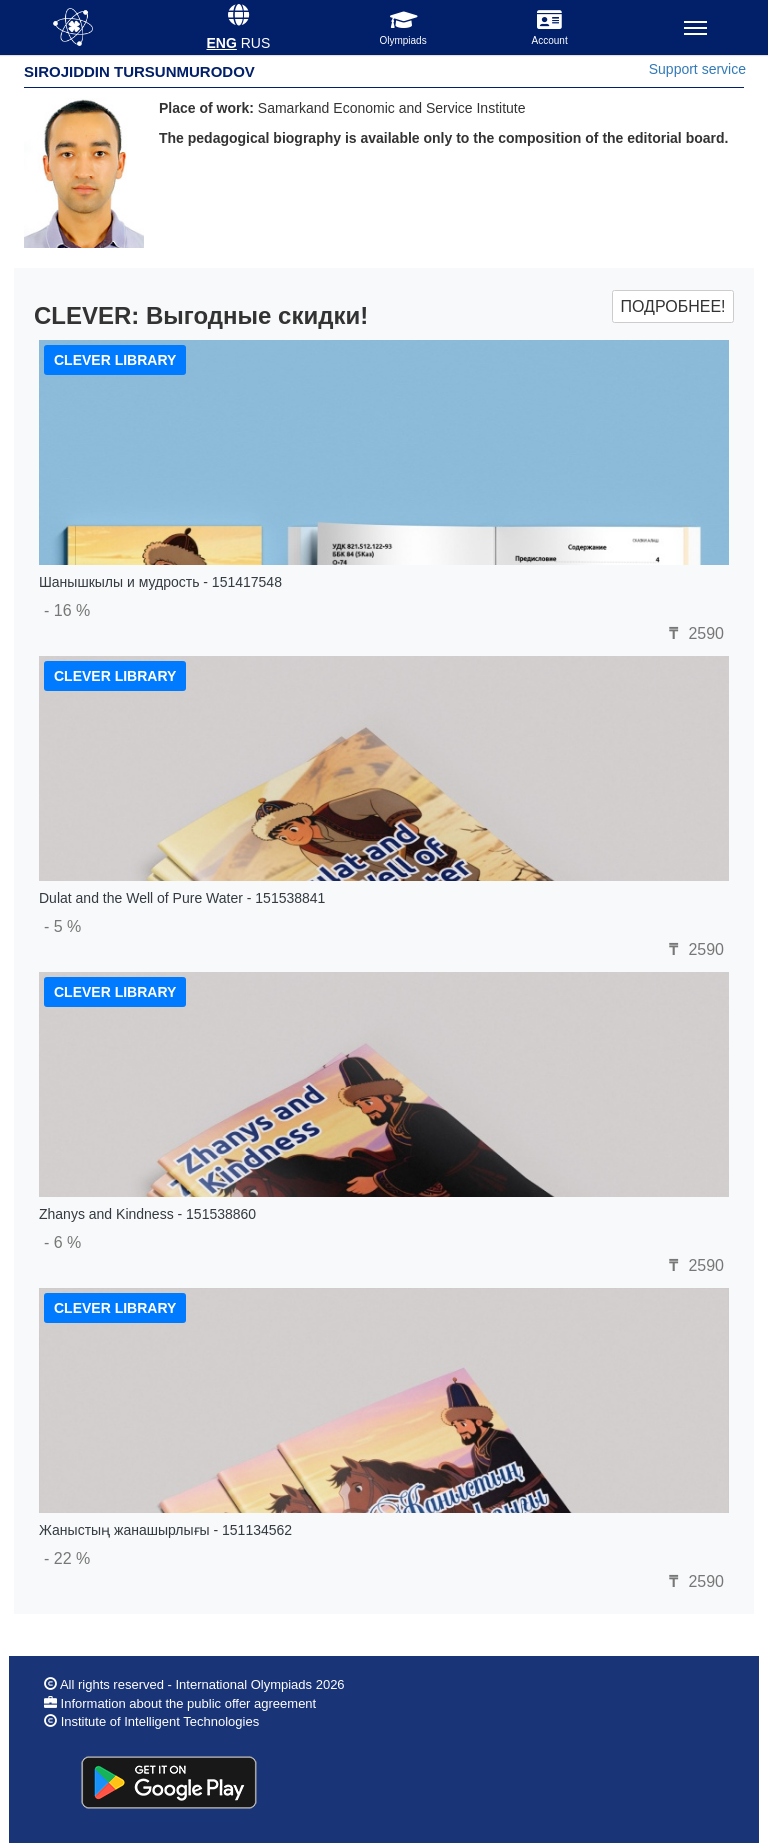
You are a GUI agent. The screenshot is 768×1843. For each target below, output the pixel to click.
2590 (694, 633)
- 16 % (67, 610)
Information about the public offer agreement (186, 1703)
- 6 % (62, 1242)
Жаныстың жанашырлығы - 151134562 (165, 1530)
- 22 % (67, 1558)
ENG (222, 43)
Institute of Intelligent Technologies (160, 1721)
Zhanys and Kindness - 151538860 (147, 1214)
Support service (697, 69)
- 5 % (62, 926)
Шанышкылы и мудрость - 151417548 (160, 582)
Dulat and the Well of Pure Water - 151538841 (182, 898)
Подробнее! (672, 306)
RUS (256, 43)
